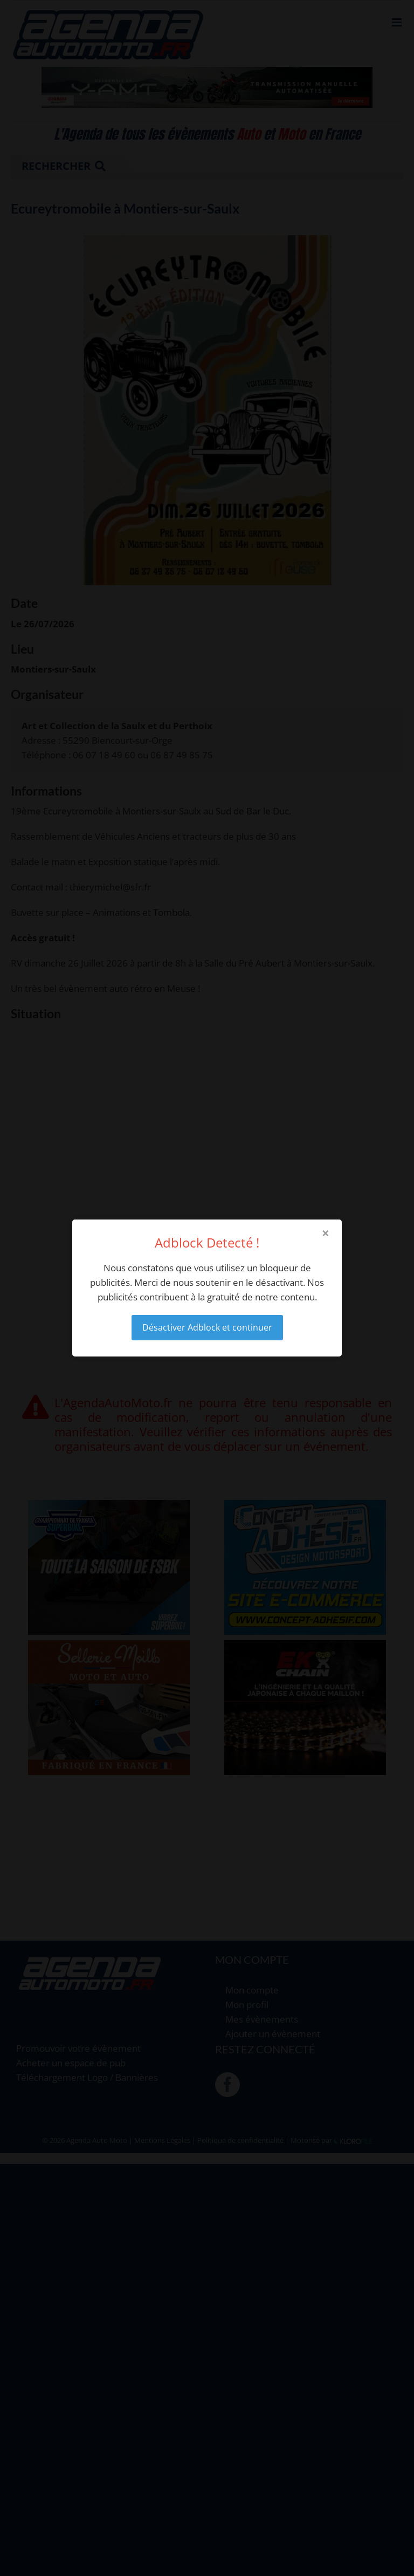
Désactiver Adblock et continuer (207, 1327)
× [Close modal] (325, 1233)
